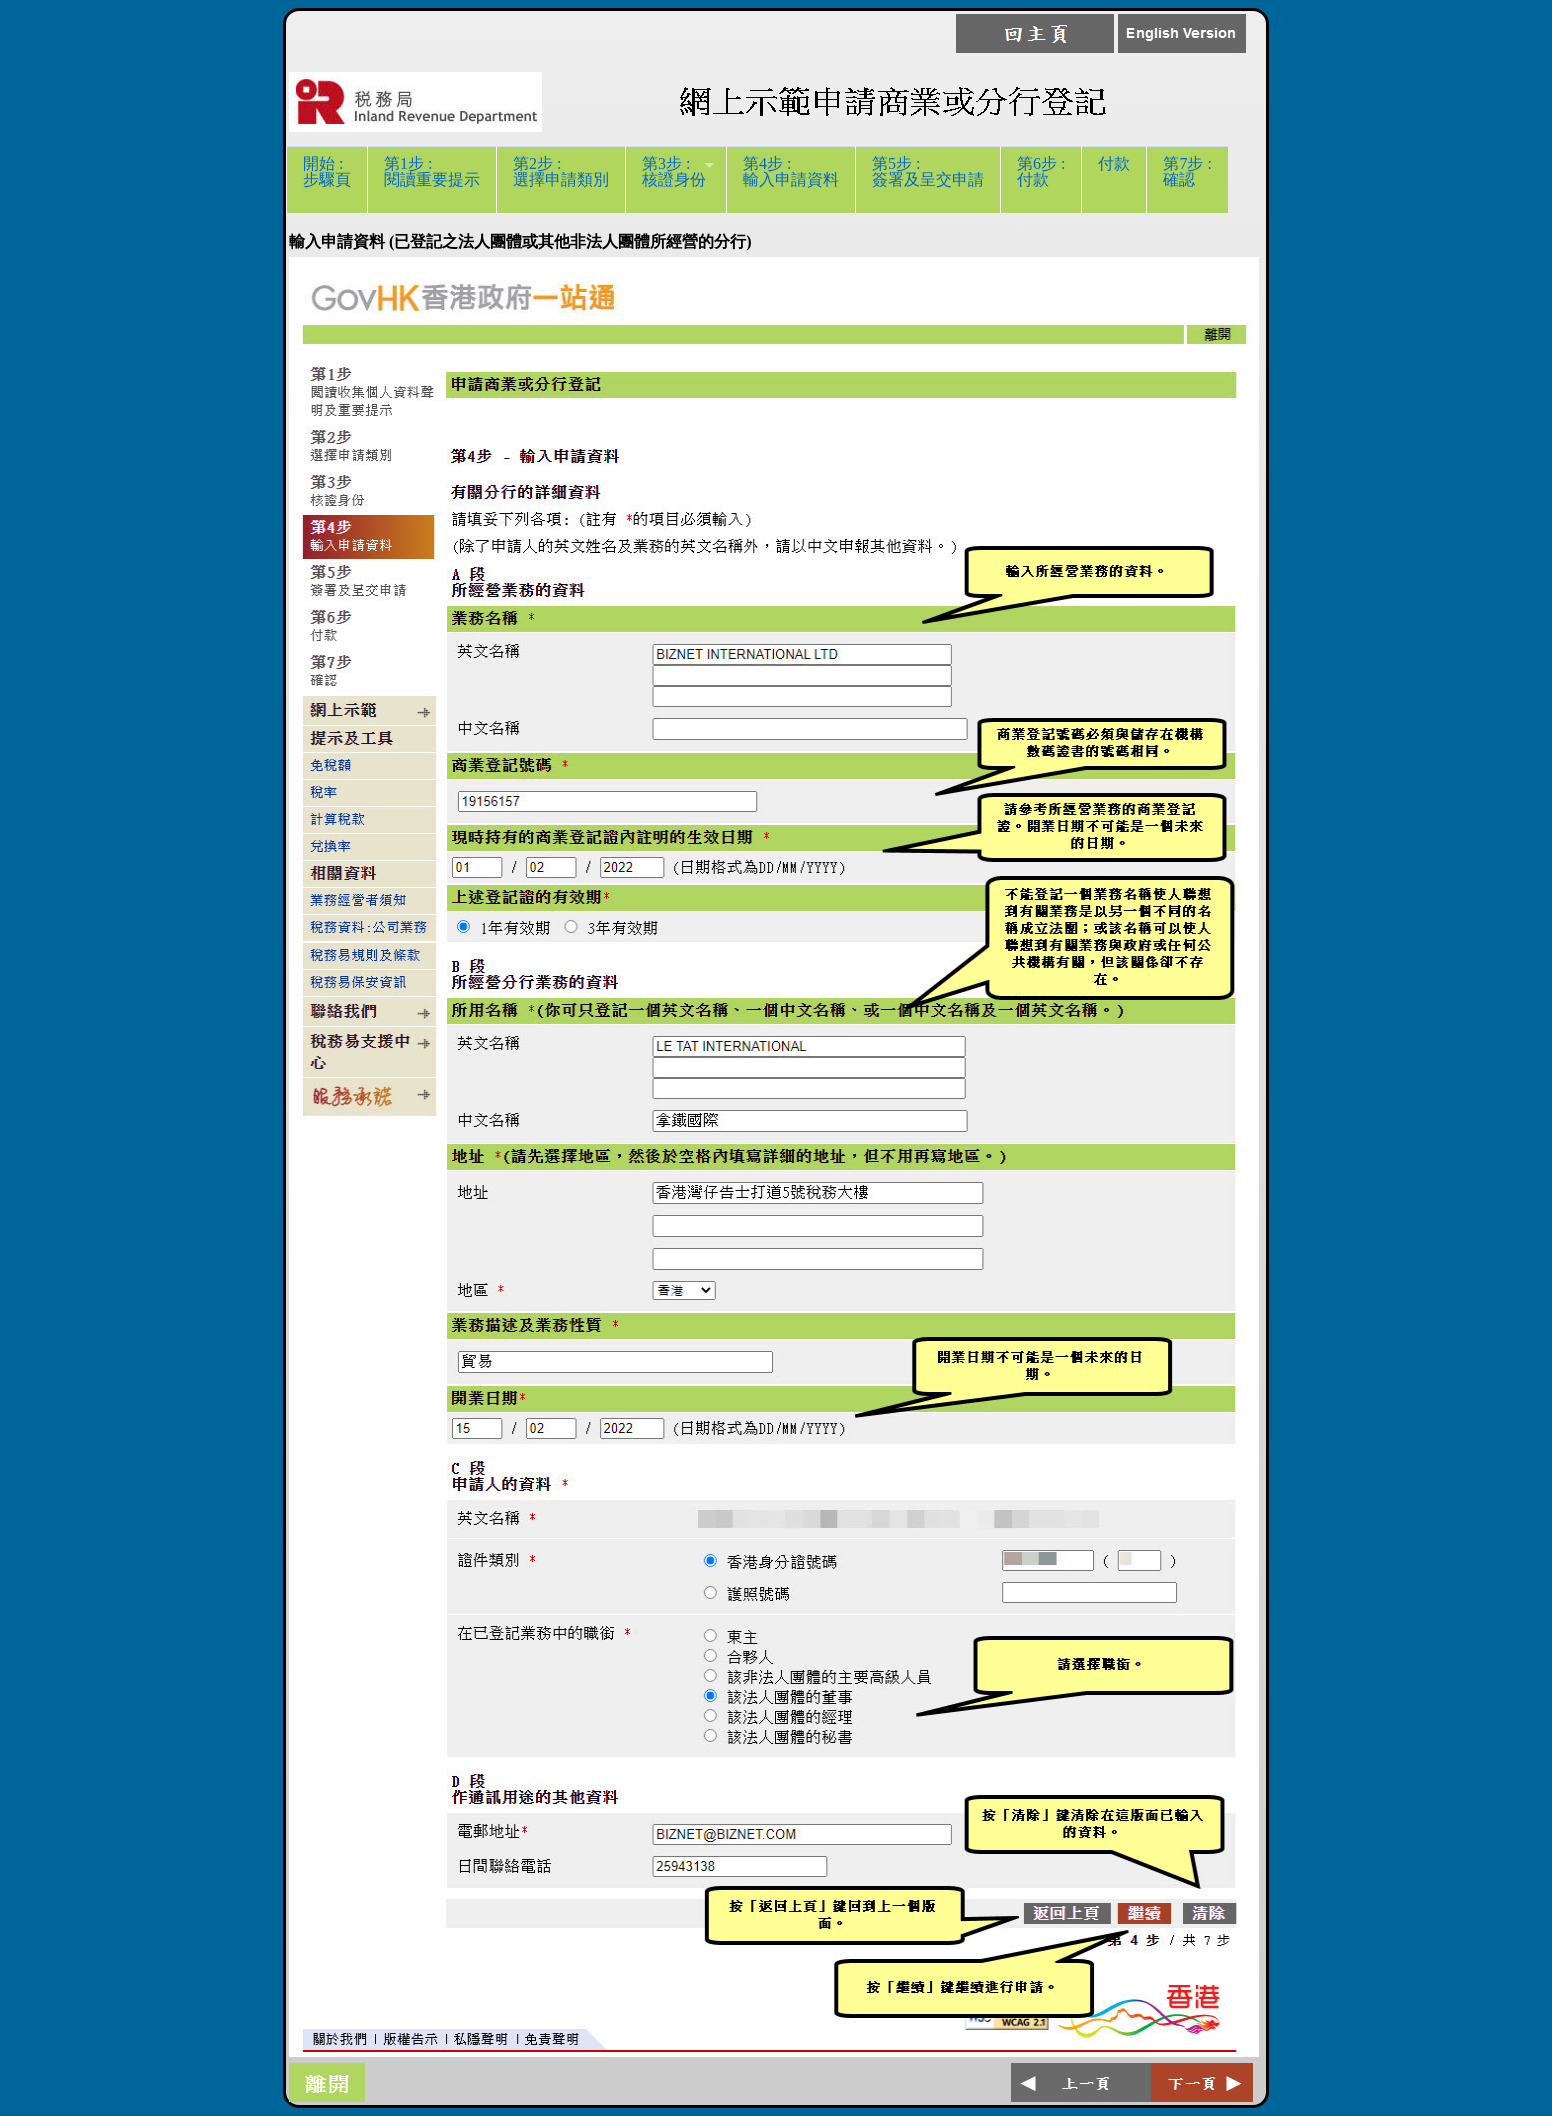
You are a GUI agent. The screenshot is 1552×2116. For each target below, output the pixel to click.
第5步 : (928, 179)
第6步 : (1041, 179)
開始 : (327, 179)
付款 (1114, 179)
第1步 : (432, 179)
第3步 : (669, 179)
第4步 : (791, 179)
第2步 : (561, 179)
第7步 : (1187, 179)
